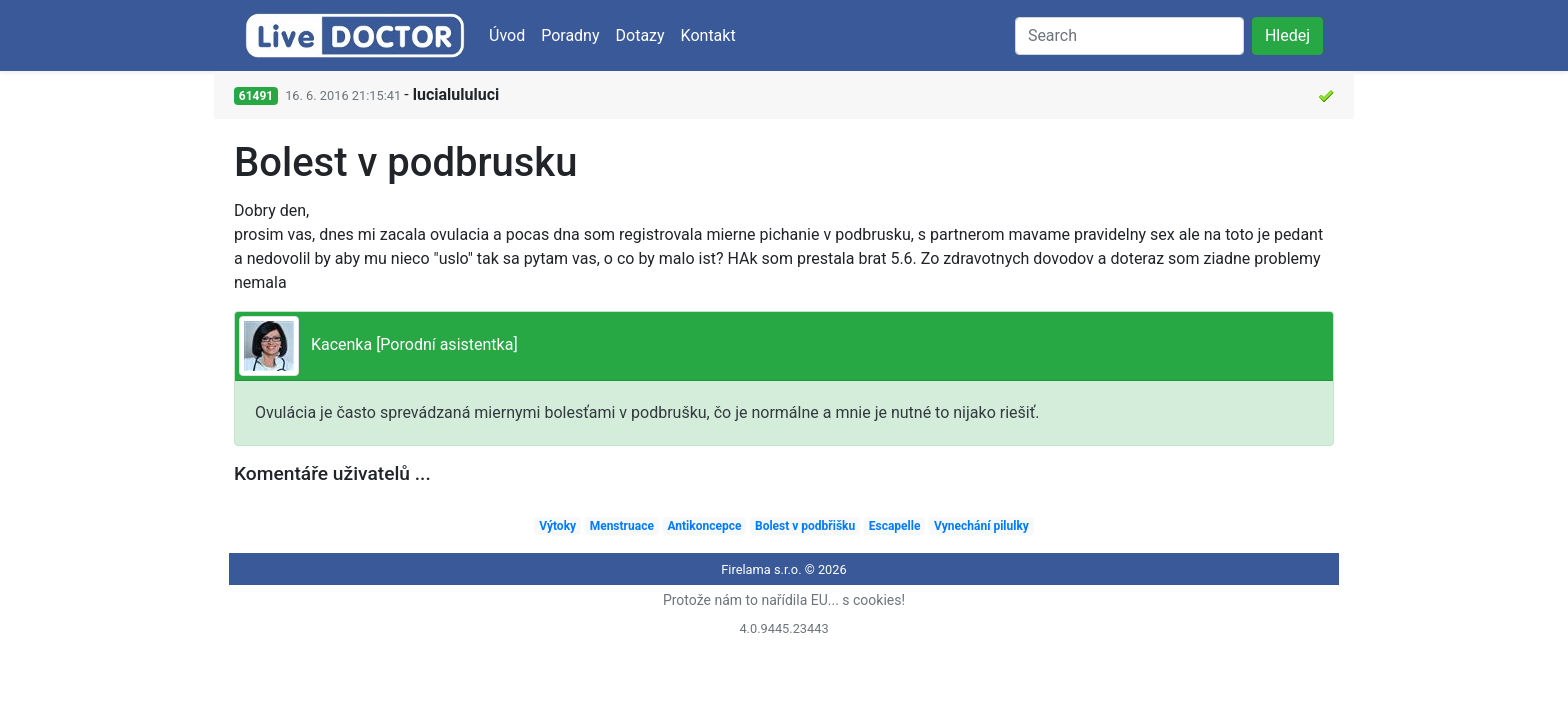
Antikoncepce (704, 526)
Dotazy (640, 35)
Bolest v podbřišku (805, 526)
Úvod (507, 35)
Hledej (1287, 35)
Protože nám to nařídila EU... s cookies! (784, 600)
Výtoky (557, 526)
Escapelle (895, 526)
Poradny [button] (570, 35)
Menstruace (622, 526)
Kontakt (708, 35)
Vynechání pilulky (981, 526)
